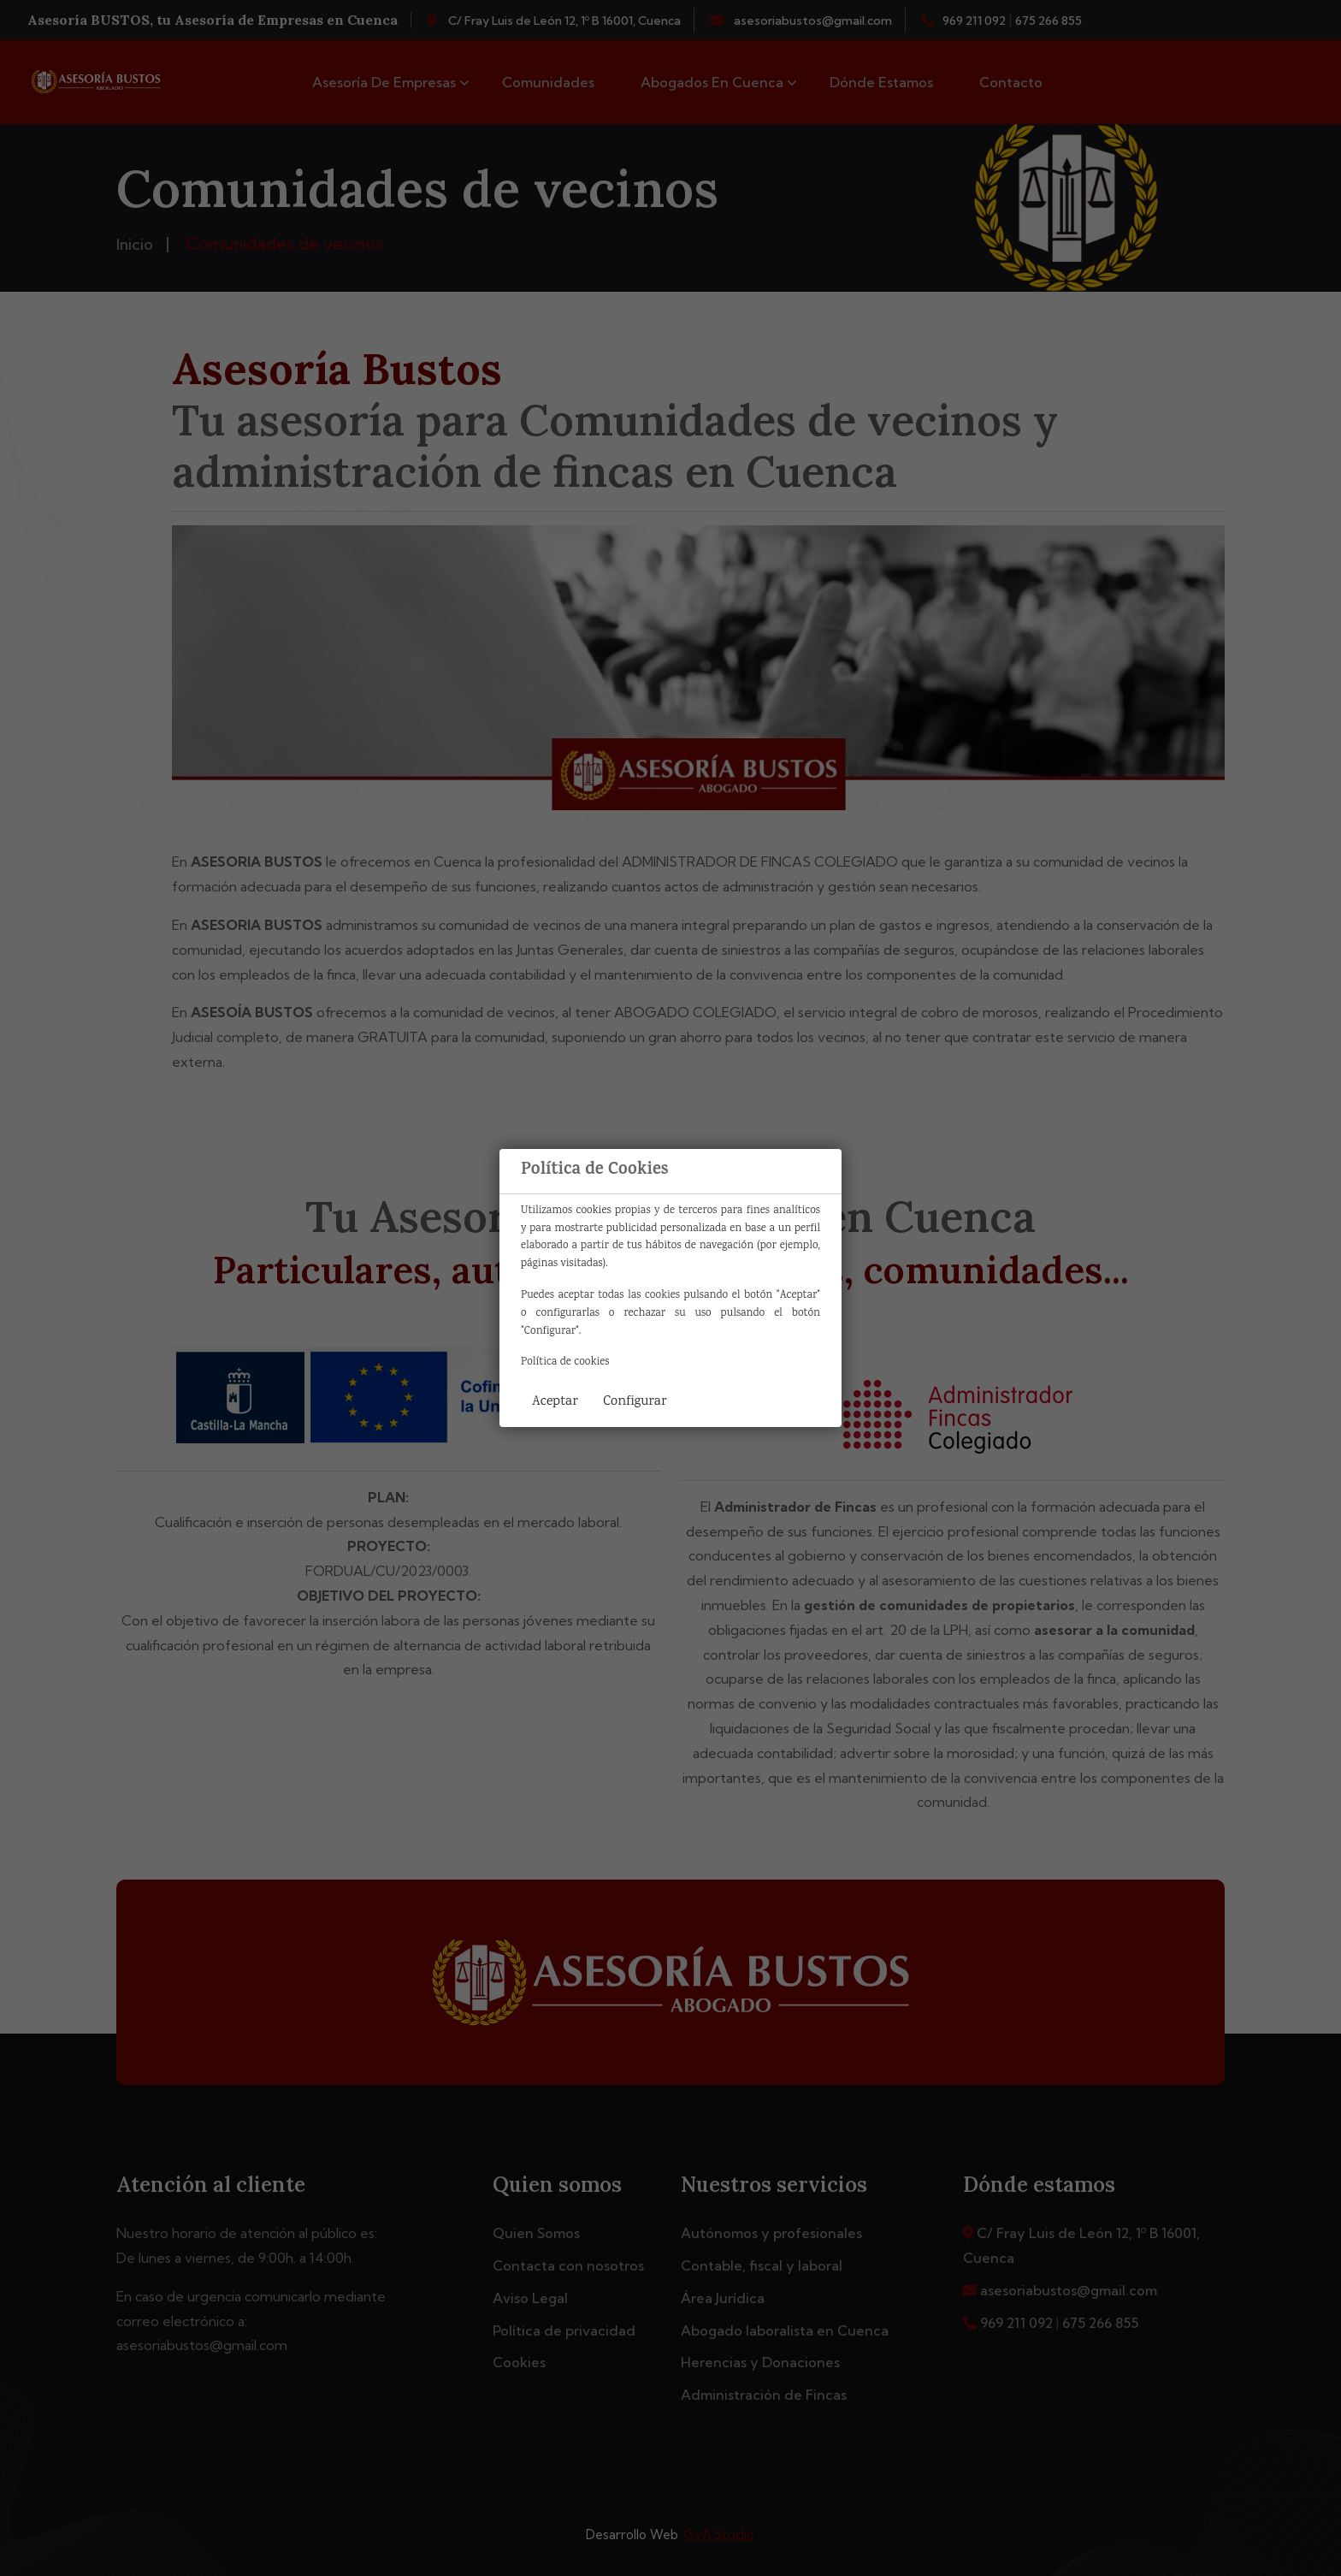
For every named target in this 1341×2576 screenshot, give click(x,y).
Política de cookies (565, 1362)
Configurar (634, 1402)
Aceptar (555, 1402)
